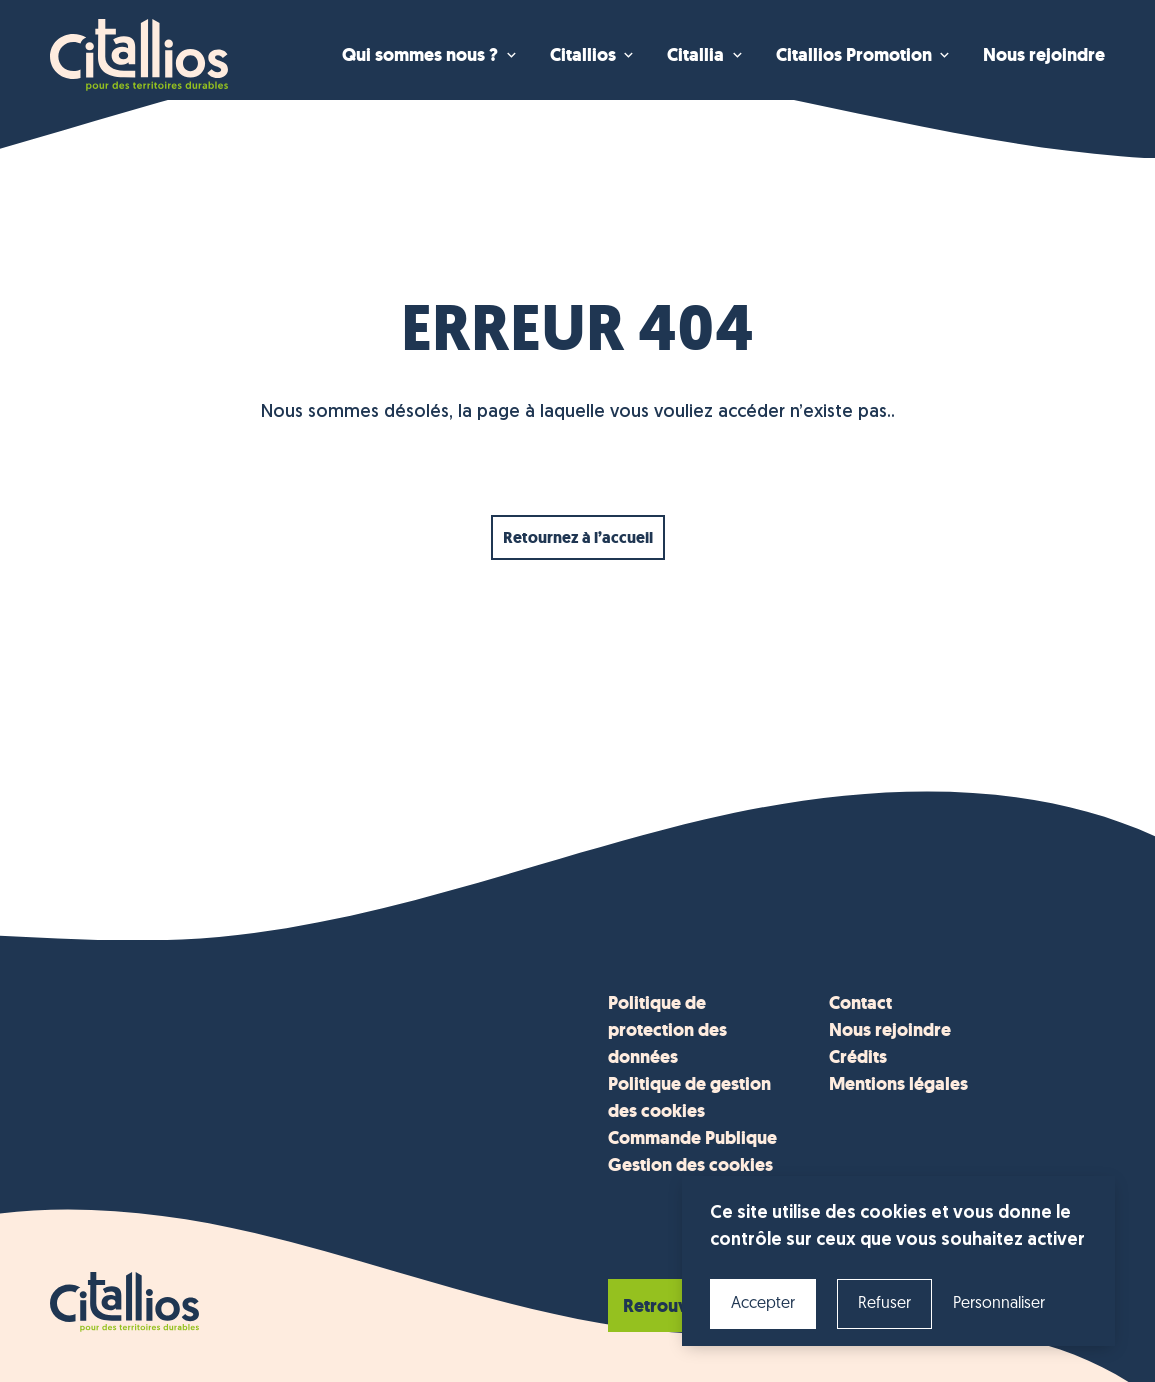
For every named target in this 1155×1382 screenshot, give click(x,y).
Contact (860, 1003)
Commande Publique (692, 1138)
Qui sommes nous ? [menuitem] (420, 55)
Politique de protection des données (667, 1030)
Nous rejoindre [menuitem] (1044, 55)
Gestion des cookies (690, 1165)
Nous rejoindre (890, 1030)
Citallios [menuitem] (583, 55)
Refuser (884, 1304)
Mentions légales (898, 1084)
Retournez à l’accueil (578, 537)
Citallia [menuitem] (695, 55)
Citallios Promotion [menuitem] (854, 55)
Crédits (858, 1057)
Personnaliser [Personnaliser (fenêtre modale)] (999, 1304)
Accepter (763, 1304)
